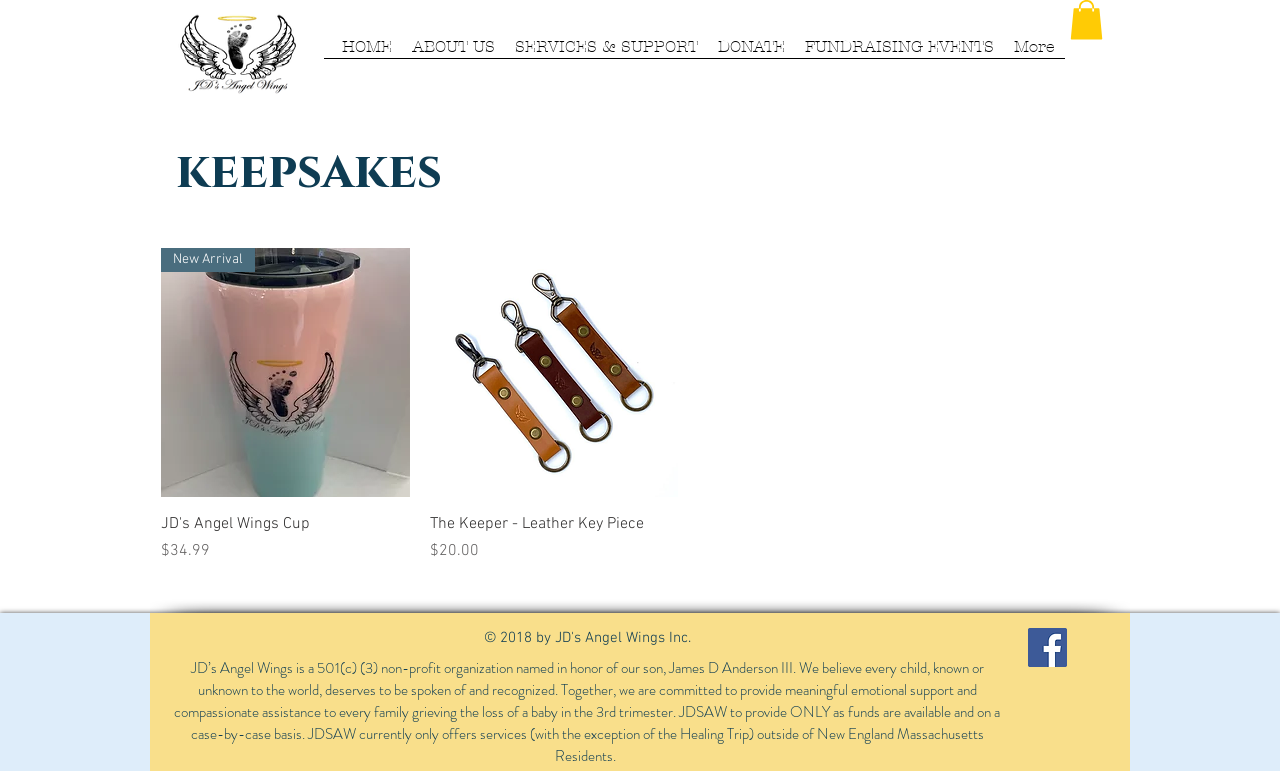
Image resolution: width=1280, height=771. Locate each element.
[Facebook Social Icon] (1047, 647)
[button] (1086, 19)
